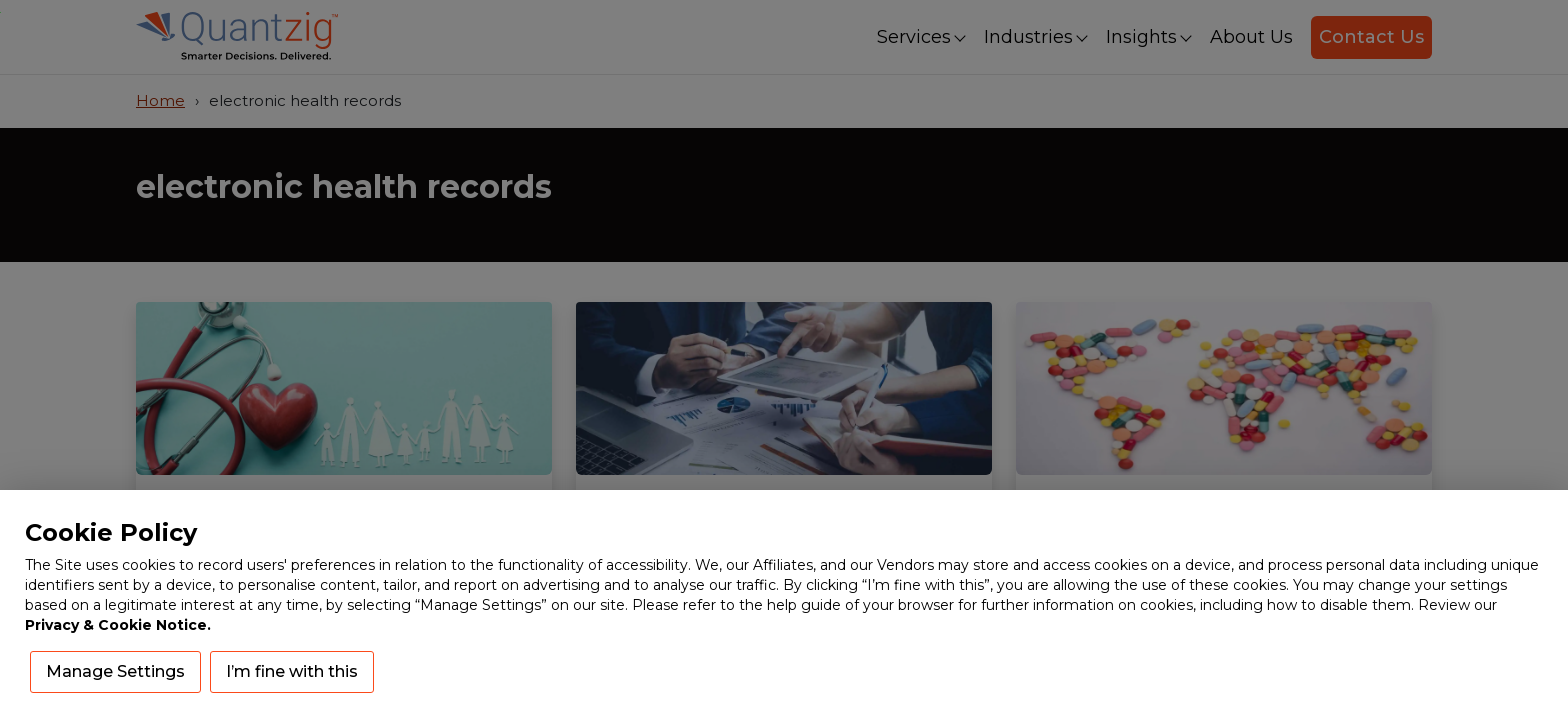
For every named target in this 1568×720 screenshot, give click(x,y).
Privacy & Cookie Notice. (118, 625)
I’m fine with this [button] (292, 671)
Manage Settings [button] (115, 671)
